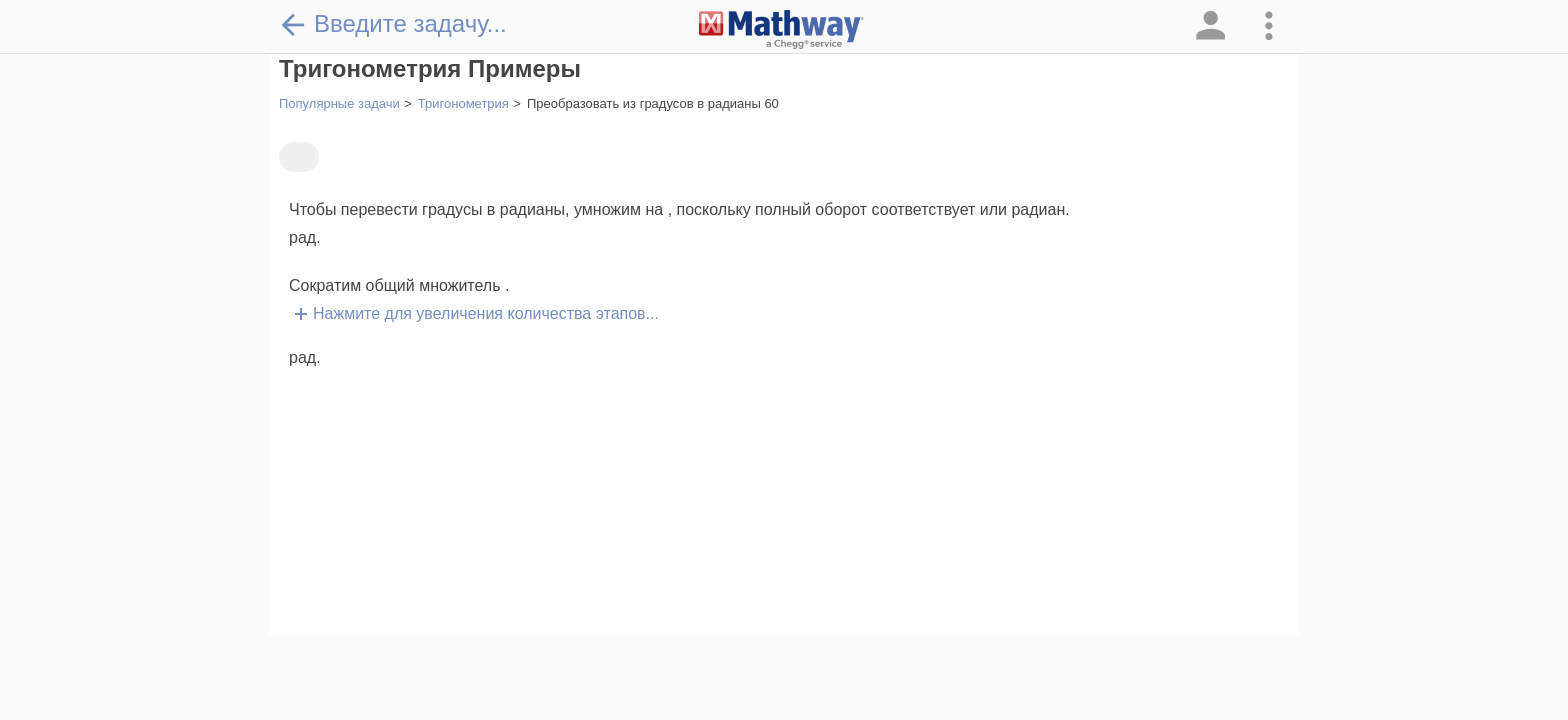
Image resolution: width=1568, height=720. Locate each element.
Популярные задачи (339, 103)
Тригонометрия (463, 103)
